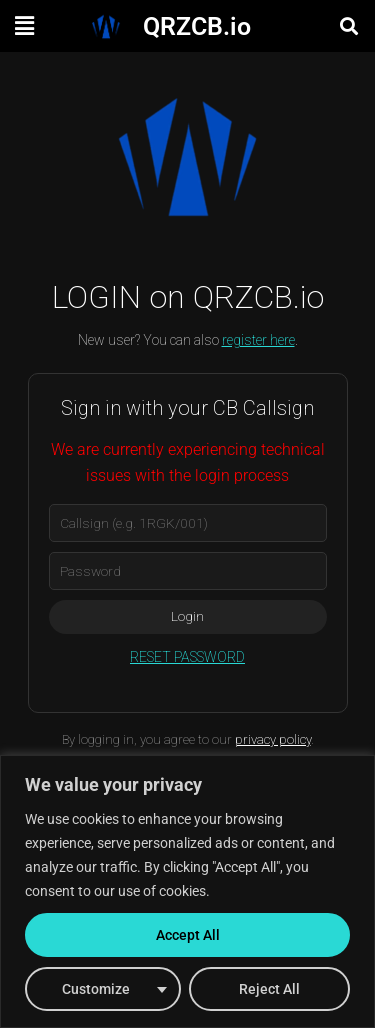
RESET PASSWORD (187, 657)
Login (187, 616)
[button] (24, 26)
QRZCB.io (197, 26)
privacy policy (273, 739)
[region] (187, 891)
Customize (96, 989)
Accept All (188, 935)
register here (258, 340)
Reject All (269, 989)
